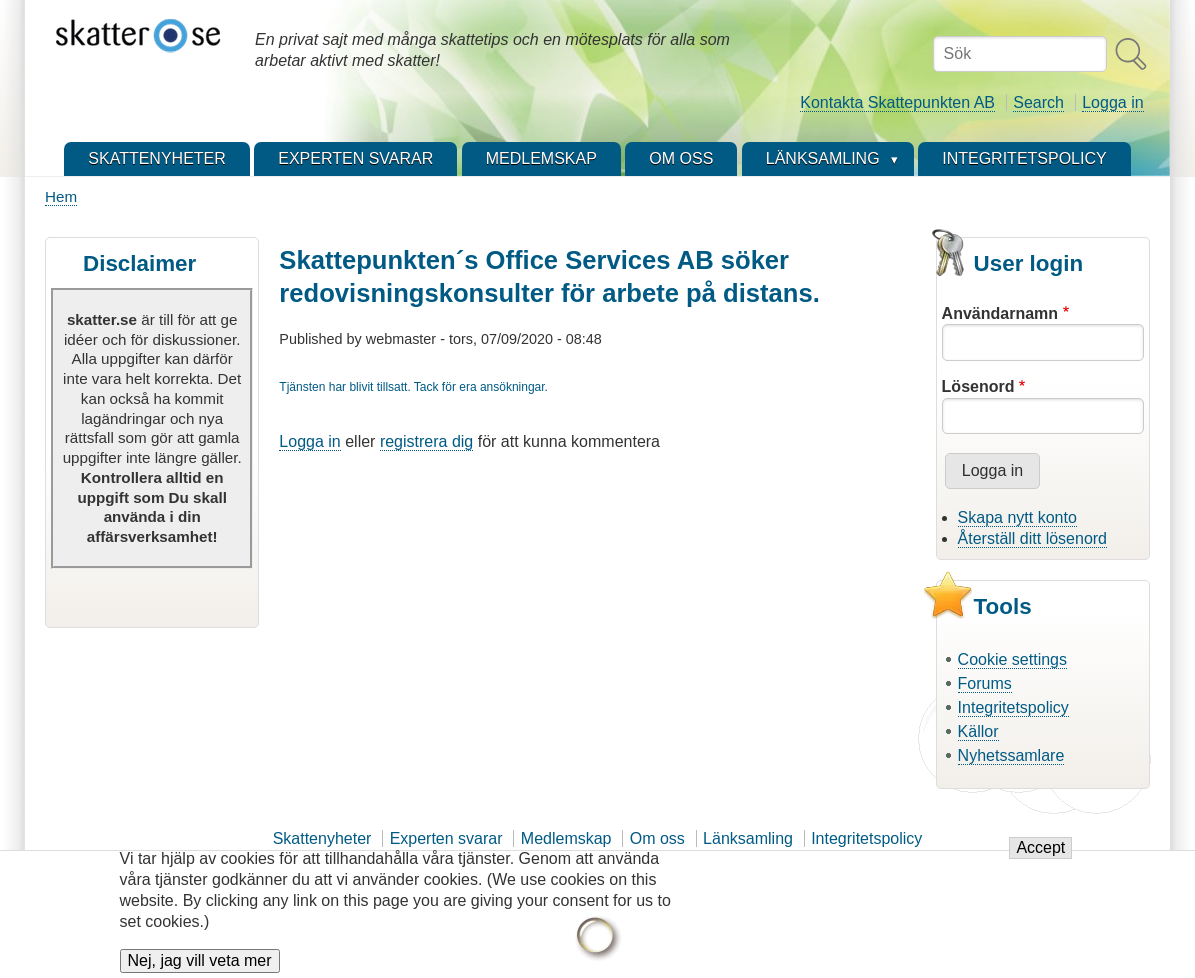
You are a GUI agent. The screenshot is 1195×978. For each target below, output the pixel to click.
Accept (1040, 859)
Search (1038, 102)
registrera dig (426, 441)
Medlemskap (566, 838)
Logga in (1112, 102)
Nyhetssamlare (1011, 755)
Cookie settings (1012, 659)
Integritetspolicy (1013, 707)
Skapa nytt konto (1017, 517)
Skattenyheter (322, 838)
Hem (61, 196)
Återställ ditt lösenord (1032, 538)
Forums (985, 683)
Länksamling (748, 838)
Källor (978, 731)
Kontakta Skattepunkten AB (897, 102)
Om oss (657, 838)
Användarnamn (1000, 313)
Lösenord (978, 386)
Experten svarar (446, 838)
